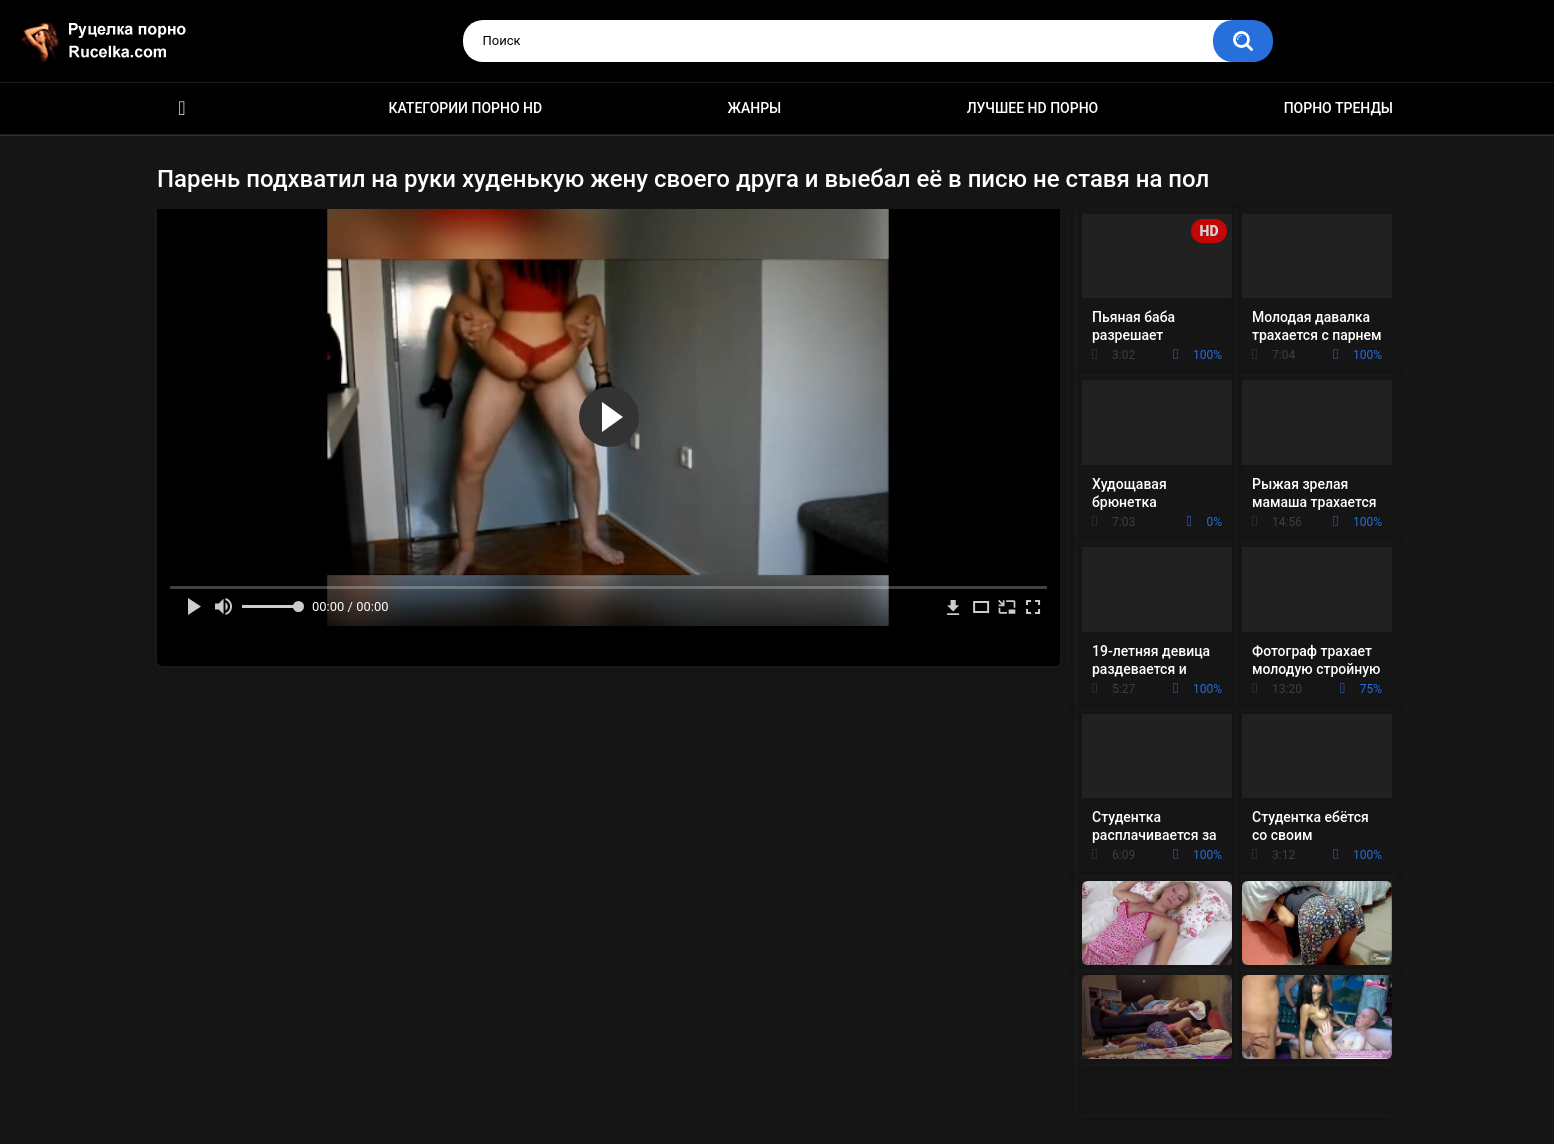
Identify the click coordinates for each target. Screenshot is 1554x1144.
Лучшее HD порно (1033, 108)
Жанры (755, 108)
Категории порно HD (465, 108)
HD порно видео (182, 108)
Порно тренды (1338, 108)
